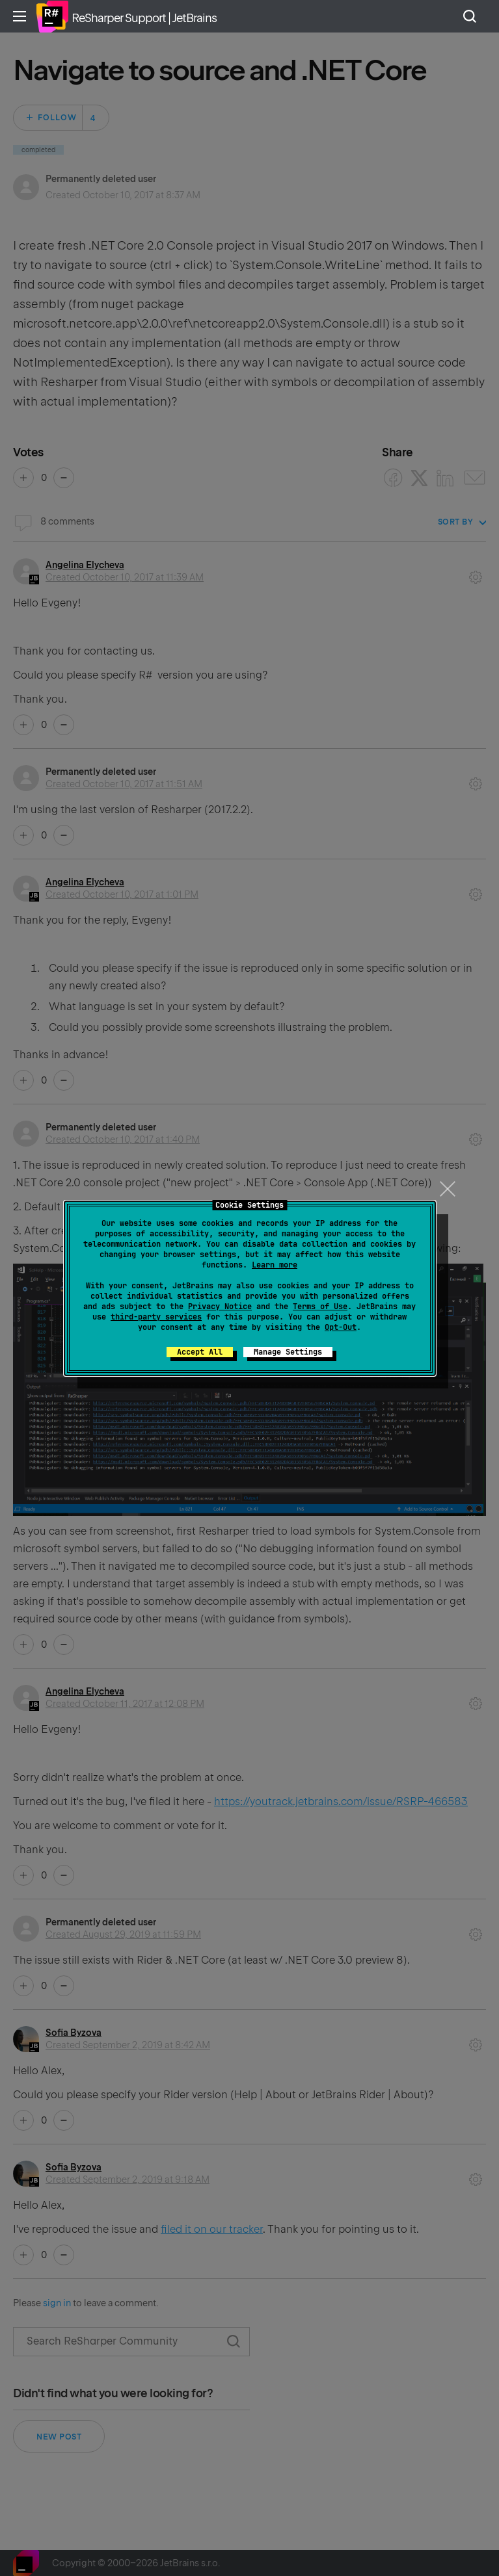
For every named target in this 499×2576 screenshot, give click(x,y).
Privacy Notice (220, 1306)
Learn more (274, 1265)
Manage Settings (288, 1352)
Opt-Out (341, 1327)
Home (52, 16)
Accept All (200, 1352)
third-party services (156, 1317)
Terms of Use (320, 1306)
